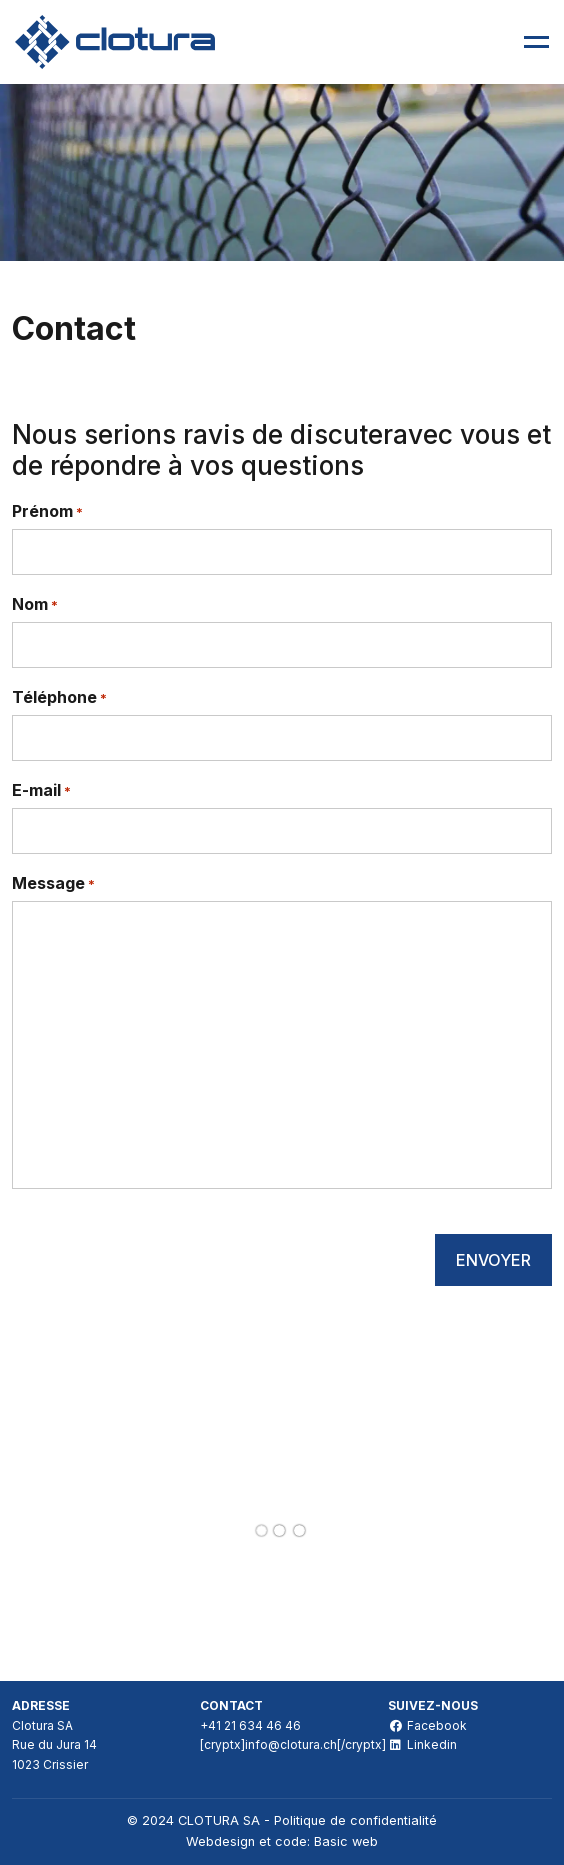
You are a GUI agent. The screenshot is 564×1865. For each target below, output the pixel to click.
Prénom (47, 512)
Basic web (346, 1841)
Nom (35, 605)
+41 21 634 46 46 (250, 1725)
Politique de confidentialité (355, 1820)
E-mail (41, 791)
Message (53, 884)
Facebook (427, 1725)
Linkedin (422, 1744)
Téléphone (59, 698)
